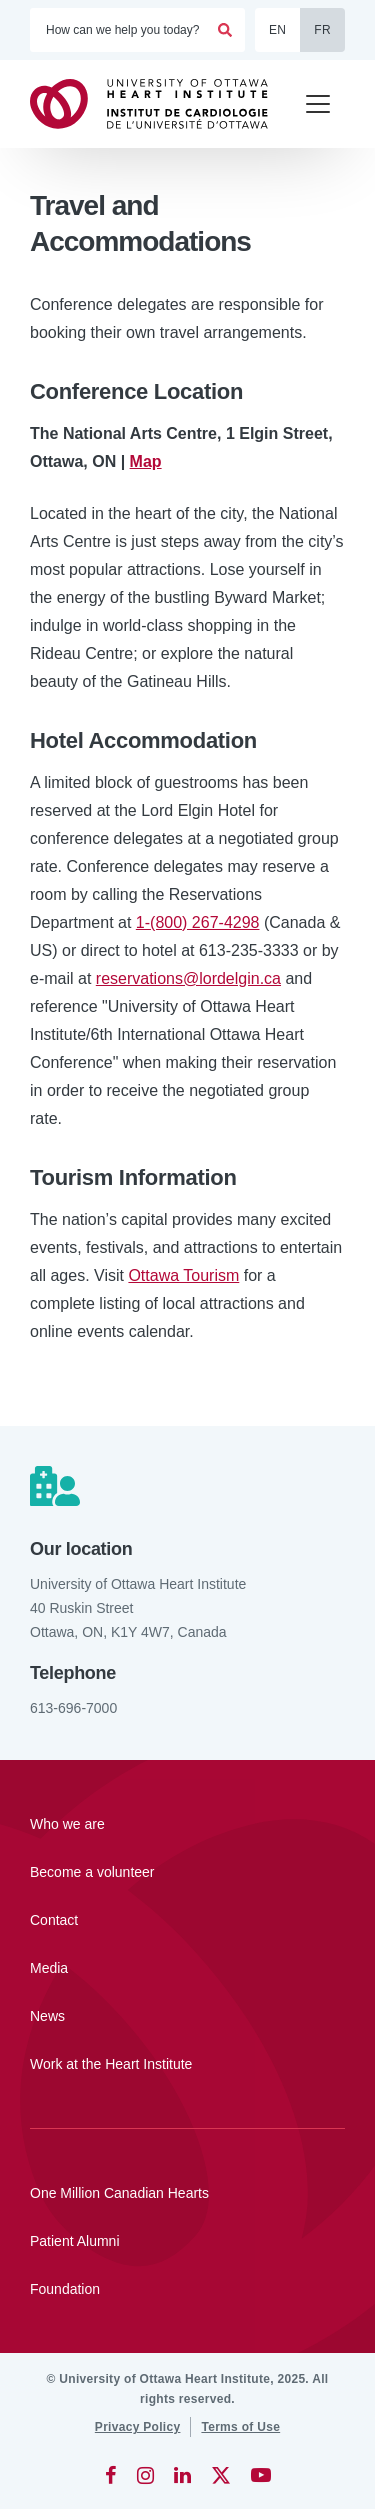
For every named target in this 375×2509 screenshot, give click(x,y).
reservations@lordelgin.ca (188, 978)
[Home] (158, 103)
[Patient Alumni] (187, 2241)
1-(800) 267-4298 (198, 922)
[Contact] (187, 1920)
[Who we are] (187, 1824)
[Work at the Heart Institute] (187, 2064)
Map (146, 461)
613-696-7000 (73, 1708)
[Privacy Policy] (138, 2427)
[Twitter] (221, 2475)
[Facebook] (111, 2475)
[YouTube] (261, 2475)
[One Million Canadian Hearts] (187, 2193)
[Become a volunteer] (187, 1872)
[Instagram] (145, 2475)
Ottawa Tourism (183, 1275)
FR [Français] (322, 30)
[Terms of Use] (240, 2427)
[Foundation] (187, 2289)
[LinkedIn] (182, 2475)
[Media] (187, 1968)
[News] (187, 2016)
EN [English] (277, 30)
